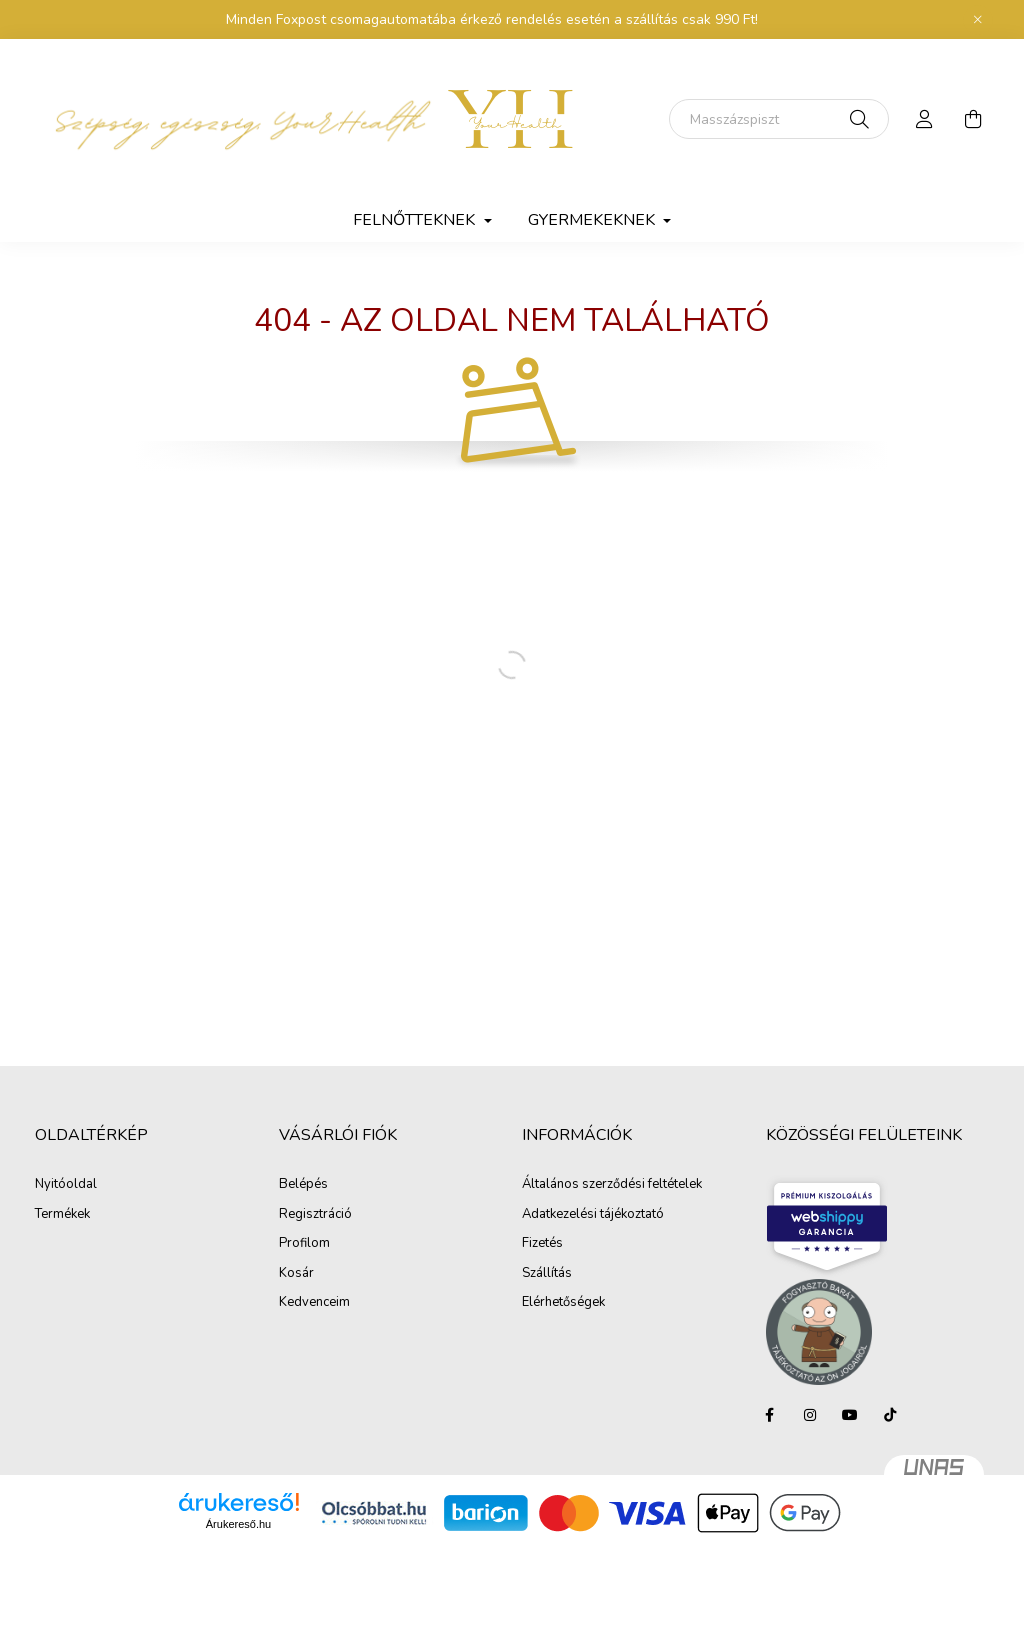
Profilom (304, 1244)
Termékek (62, 1215)
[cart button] (973, 119)
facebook (770, 1415)
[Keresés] (779, 119)
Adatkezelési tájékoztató (593, 1215)
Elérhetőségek (563, 1303)
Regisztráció (315, 1215)
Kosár (296, 1274)
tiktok (890, 1415)
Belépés (303, 1185)
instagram (810, 1415)
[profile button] (925, 119)
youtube (850, 1415)
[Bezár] (978, 20)
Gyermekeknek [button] (593, 220)
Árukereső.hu (238, 1524)
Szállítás (547, 1274)
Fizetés (542, 1244)
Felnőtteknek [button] (416, 220)
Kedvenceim (314, 1303)
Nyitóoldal (66, 1185)
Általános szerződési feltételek (612, 1185)
